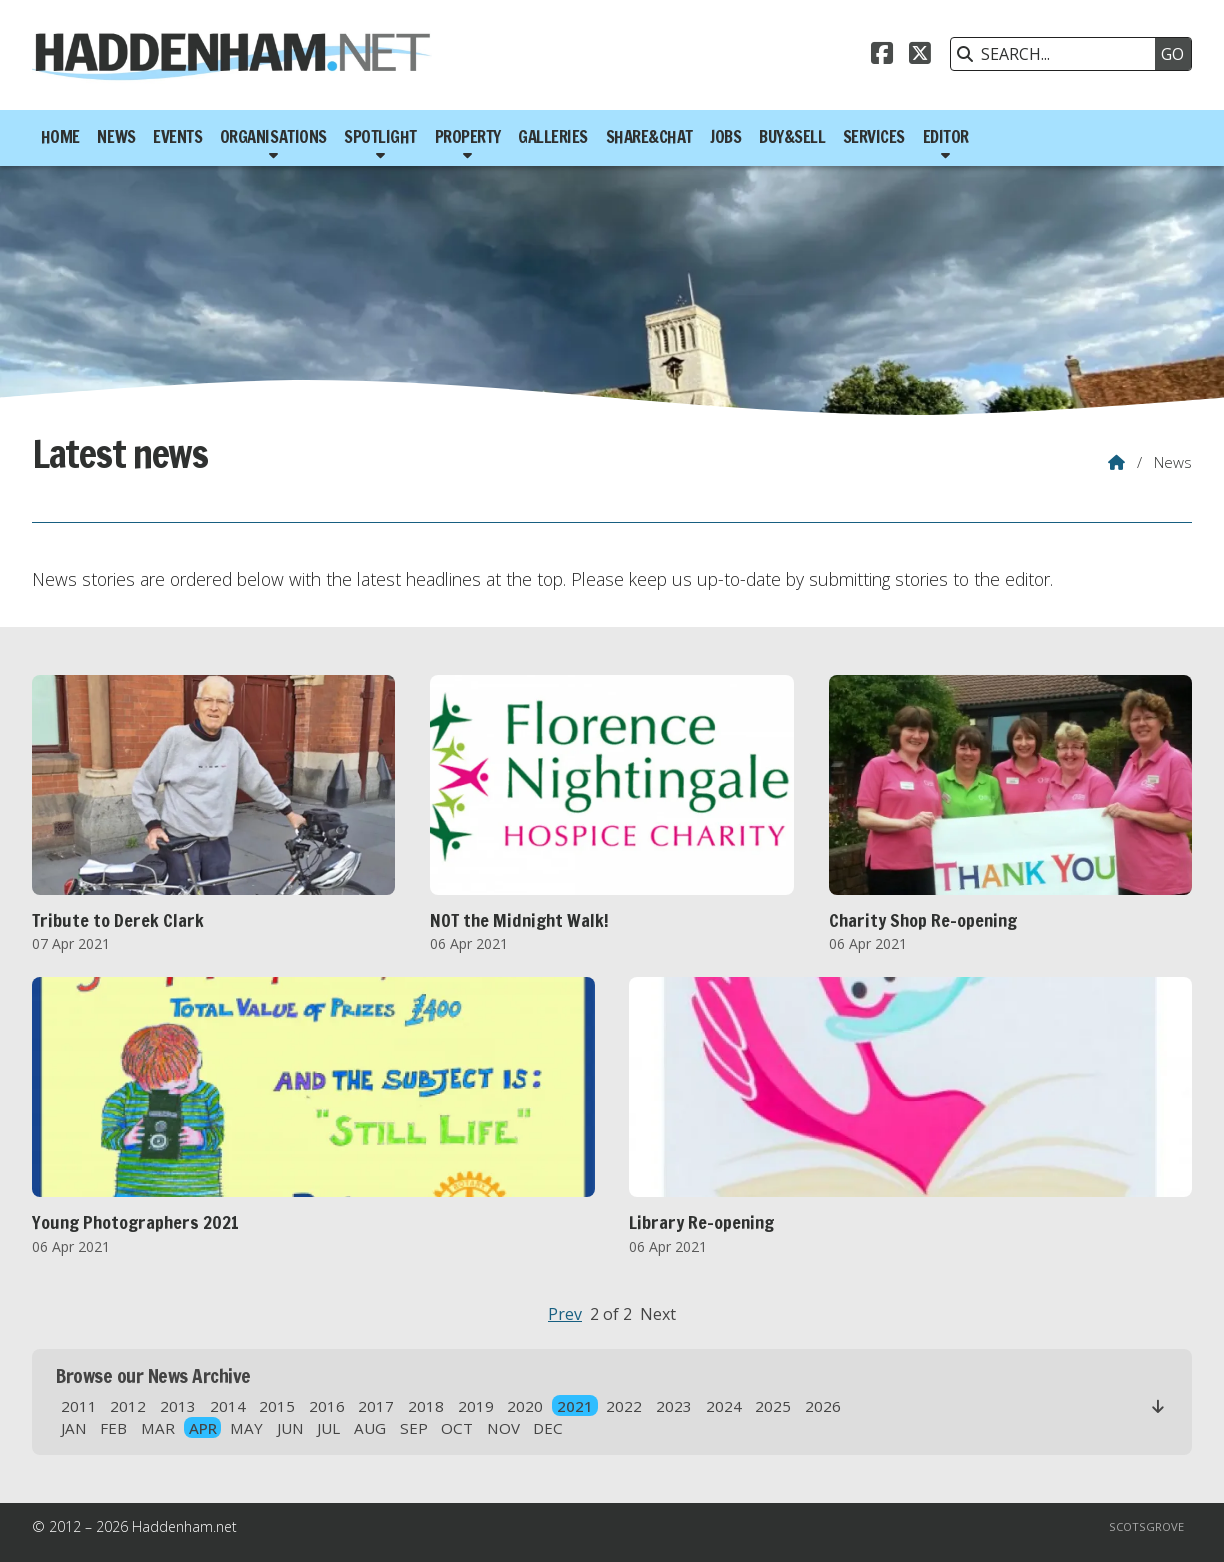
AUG (370, 1428)
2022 (624, 1406)
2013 (178, 1406)
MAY (246, 1428)
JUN (290, 1428)
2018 (426, 1406)
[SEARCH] (1058, 54)
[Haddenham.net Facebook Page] (882, 56)
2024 (724, 1406)
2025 (773, 1406)
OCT (457, 1428)
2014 (228, 1406)
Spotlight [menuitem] (380, 137)
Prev (565, 1314)
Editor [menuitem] (946, 137)
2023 (674, 1406)
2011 (79, 1406)
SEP (414, 1428)
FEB (113, 1428)
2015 (277, 1406)
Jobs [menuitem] (725, 137)
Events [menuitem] (177, 137)
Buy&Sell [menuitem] (792, 137)
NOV (503, 1428)
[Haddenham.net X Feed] (920, 56)
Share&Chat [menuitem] (649, 137)
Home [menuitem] (60, 137)
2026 (823, 1406)
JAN (74, 1428)
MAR (158, 1428)
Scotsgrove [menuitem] (1146, 1526)
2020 (525, 1406)
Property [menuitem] (468, 137)
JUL (328, 1428)
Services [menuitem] (874, 137)
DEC (548, 1428)
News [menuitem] (116, 137)
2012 (128, 1406)
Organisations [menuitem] (273, 137)
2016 (327, 1406)
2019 (476, 1406)
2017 (376, 1406)
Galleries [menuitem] (553, 137)
